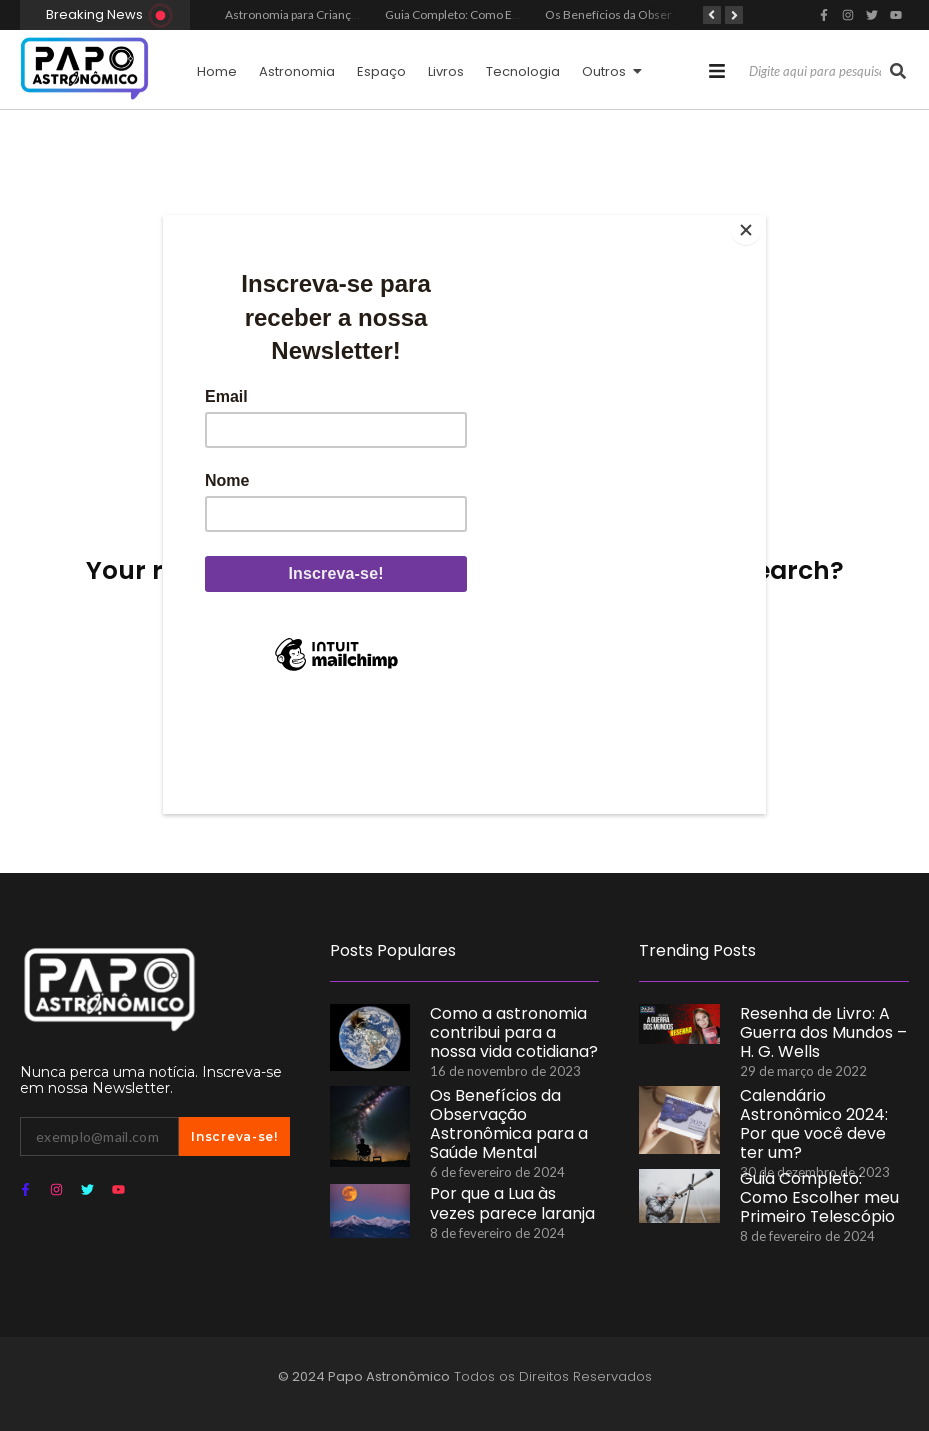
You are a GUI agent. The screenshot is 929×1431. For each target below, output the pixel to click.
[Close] (761, 220)
